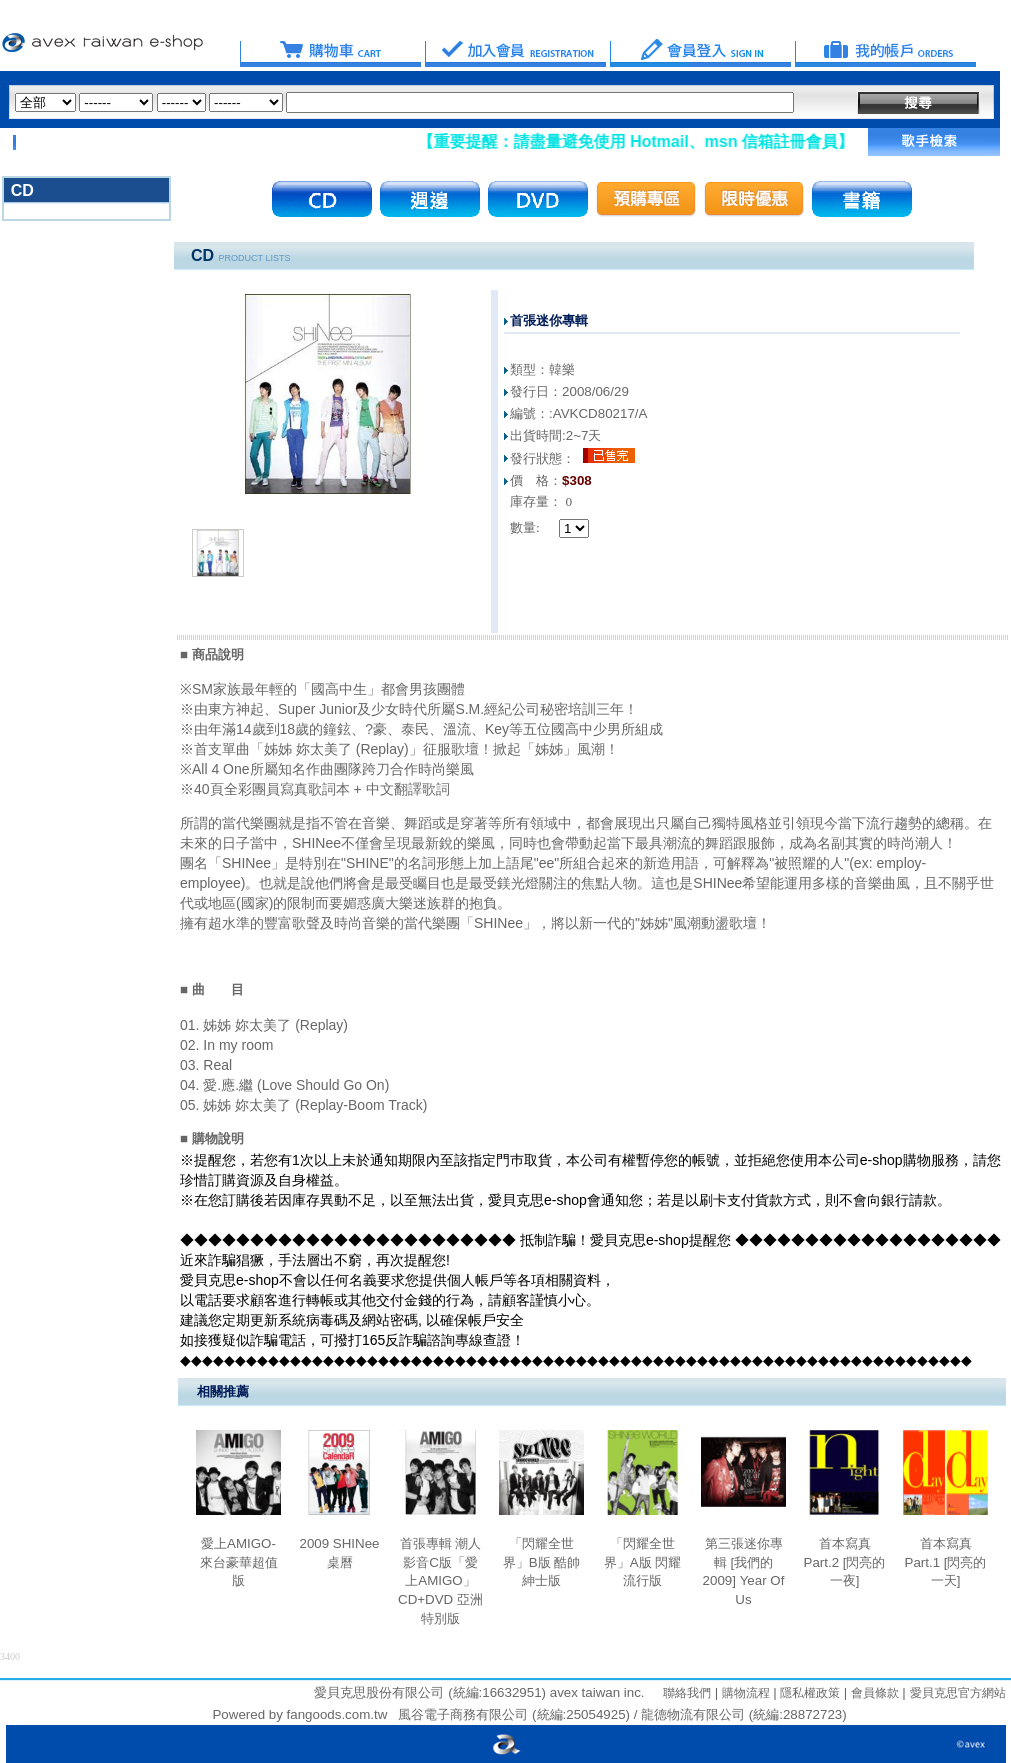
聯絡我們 (687, 1693)
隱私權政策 (808, 1693)
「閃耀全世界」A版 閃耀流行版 (643, 1562)
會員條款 (872, 1693)
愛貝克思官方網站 (958, 1693)
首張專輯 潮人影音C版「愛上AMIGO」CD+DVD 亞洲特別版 (440, 1581)
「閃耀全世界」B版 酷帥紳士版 (542, 1562)
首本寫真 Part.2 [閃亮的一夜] (845, 1562)
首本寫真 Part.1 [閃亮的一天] (946, 1562)
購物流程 (743, 1693)
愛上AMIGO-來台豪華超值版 (239, 1562)
